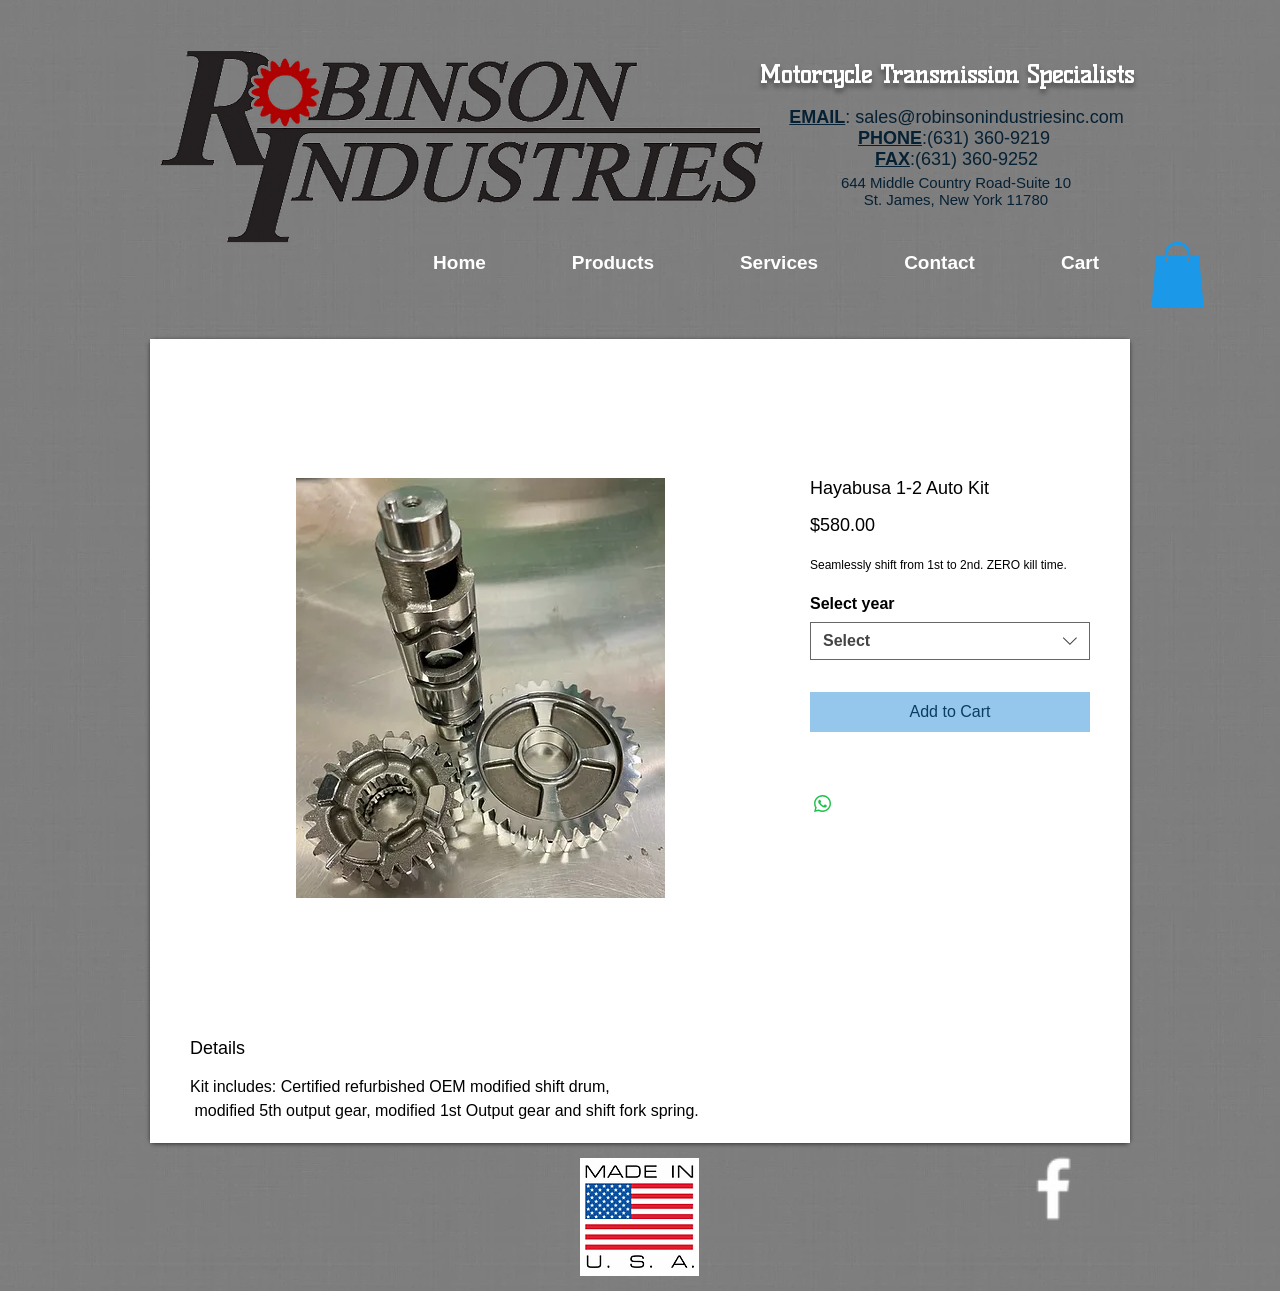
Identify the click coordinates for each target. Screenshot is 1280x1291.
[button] (1177, 275)
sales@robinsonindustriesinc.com (989, 117)
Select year (852, 603)
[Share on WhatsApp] (823, 804)
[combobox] (950, 641)
